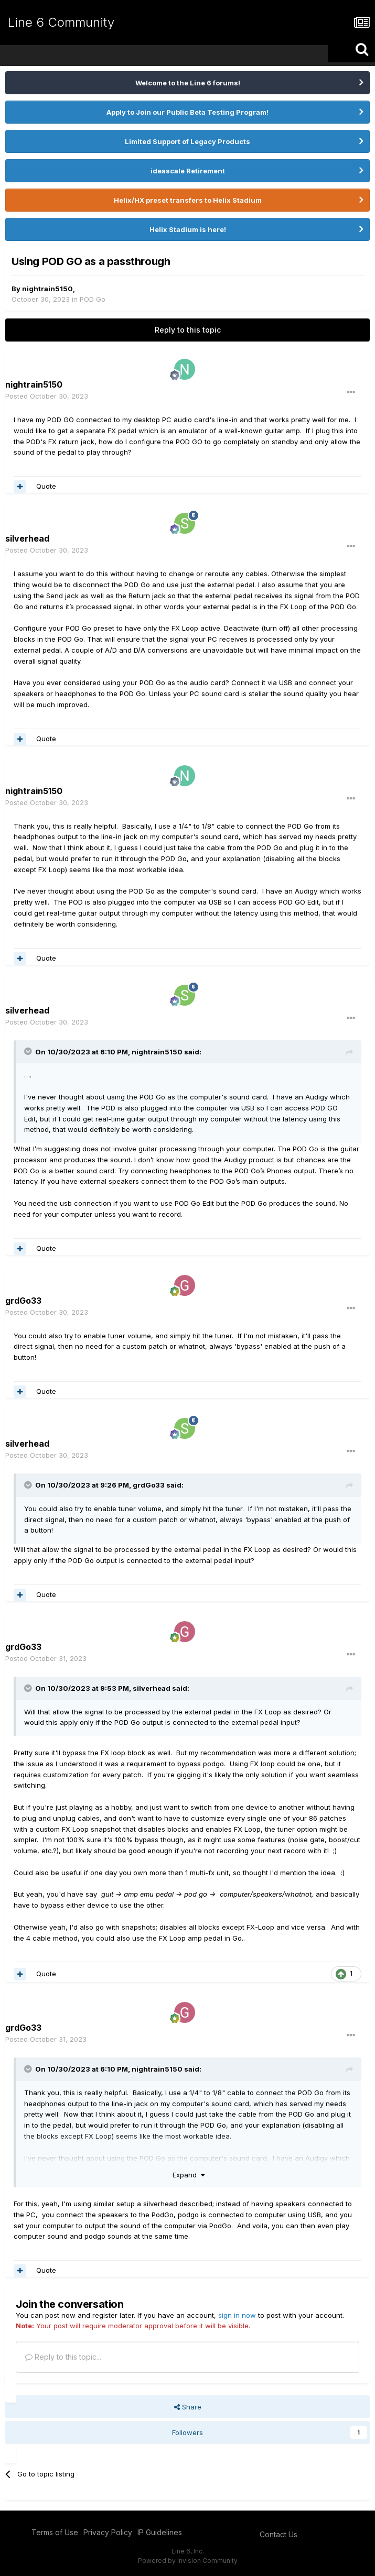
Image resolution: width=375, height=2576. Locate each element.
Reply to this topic (188, 329)
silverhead (27, 538)
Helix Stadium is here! (187, 229)
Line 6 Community (61, 22)
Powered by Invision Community (188, 2560)
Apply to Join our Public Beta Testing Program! (187, 112)
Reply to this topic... (63, 2356)
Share (187, 2407)
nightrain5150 (47, 288)
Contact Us (278, 2534)
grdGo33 (149, 1485)
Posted (46, 396)
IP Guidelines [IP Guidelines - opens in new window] (159, 2532)
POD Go (92, 299)
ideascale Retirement (188, 171)
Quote (46, 486)
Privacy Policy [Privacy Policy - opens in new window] (107, 2532)
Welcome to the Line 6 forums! (187, 83)
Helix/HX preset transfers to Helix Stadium (188, 200)
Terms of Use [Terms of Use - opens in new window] (54, 2532)
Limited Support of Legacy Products (187, 141)
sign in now (237, 2315)
